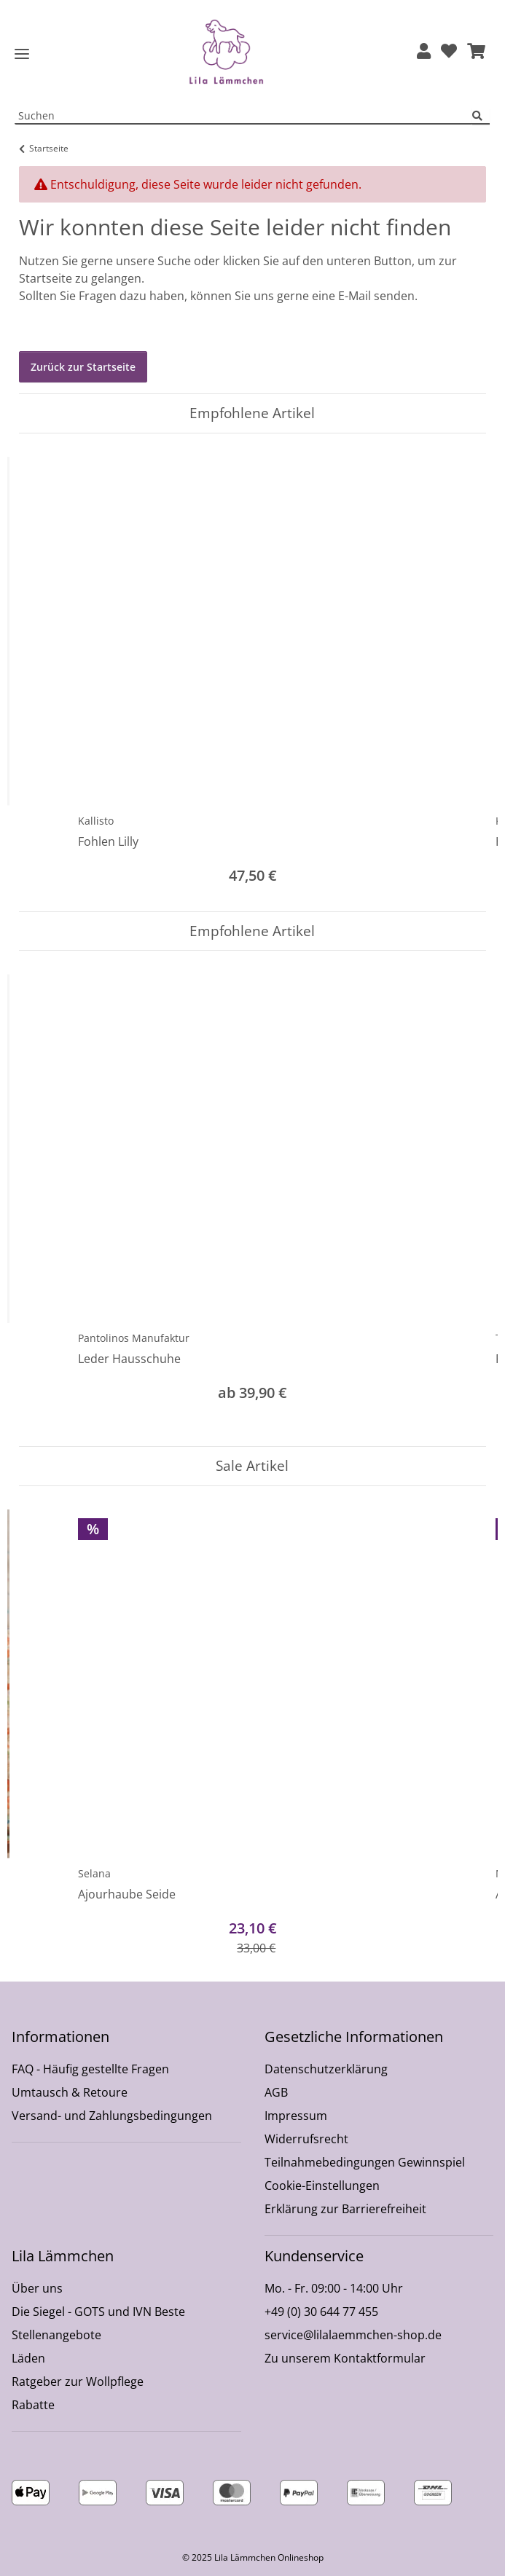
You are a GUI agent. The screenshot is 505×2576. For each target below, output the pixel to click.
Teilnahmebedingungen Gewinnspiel (365, 2162)
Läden (28, 2358)
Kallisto (96, 821)
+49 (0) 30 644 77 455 (321, 2312)
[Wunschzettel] (449, 52)
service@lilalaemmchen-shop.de (353, 2335)
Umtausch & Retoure (70, 2092)
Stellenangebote (56, 2335)
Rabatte (33, 2405)
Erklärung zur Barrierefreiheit (345, 2209)
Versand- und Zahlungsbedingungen (112, 2116)
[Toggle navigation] (22, 54)
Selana (94, 1873)
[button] (424, 52)
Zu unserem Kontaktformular (345, 2358)
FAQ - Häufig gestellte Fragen (90, 2069)
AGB (276, 2092)
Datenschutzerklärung (326, 2069)
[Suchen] (481, 116)
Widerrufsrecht (306, 2139)
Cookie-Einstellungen (322, 2186)
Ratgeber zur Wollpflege (78, 2381)
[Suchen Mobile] (244, 116)
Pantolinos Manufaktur (133, 1338)
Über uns (37, 2288)
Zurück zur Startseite (83, 367)
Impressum (296, 2116)
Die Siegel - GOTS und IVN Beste (98, 2312)
